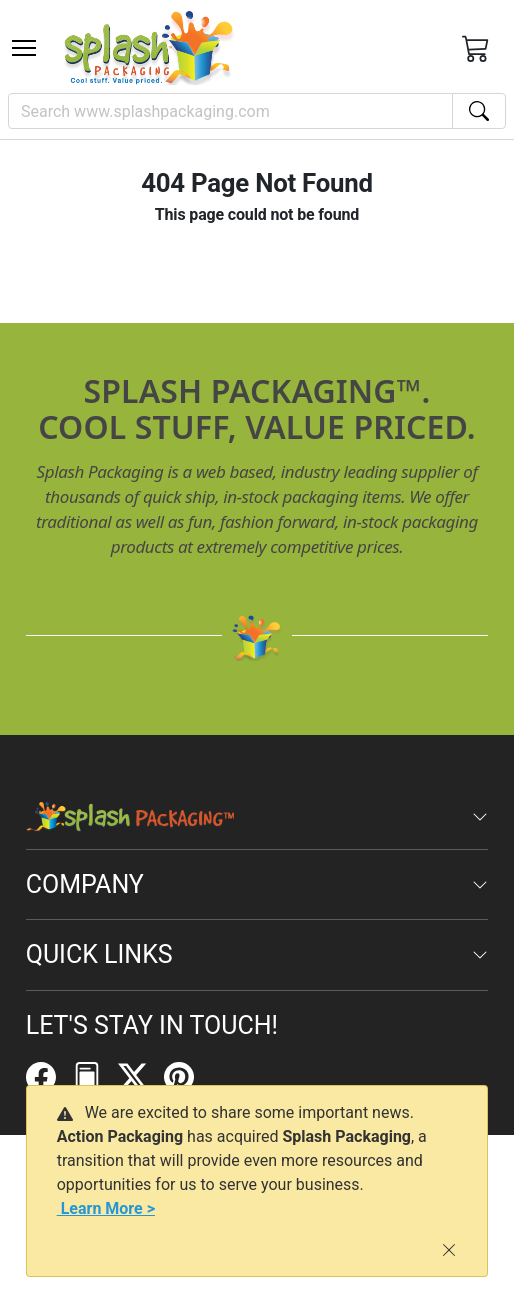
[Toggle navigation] (24, 48)
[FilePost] (95, 1076)
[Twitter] (141, 1076)
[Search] (230, 111)
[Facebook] (49, 1076)
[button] (24, 48)
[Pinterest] (187, 1076)
